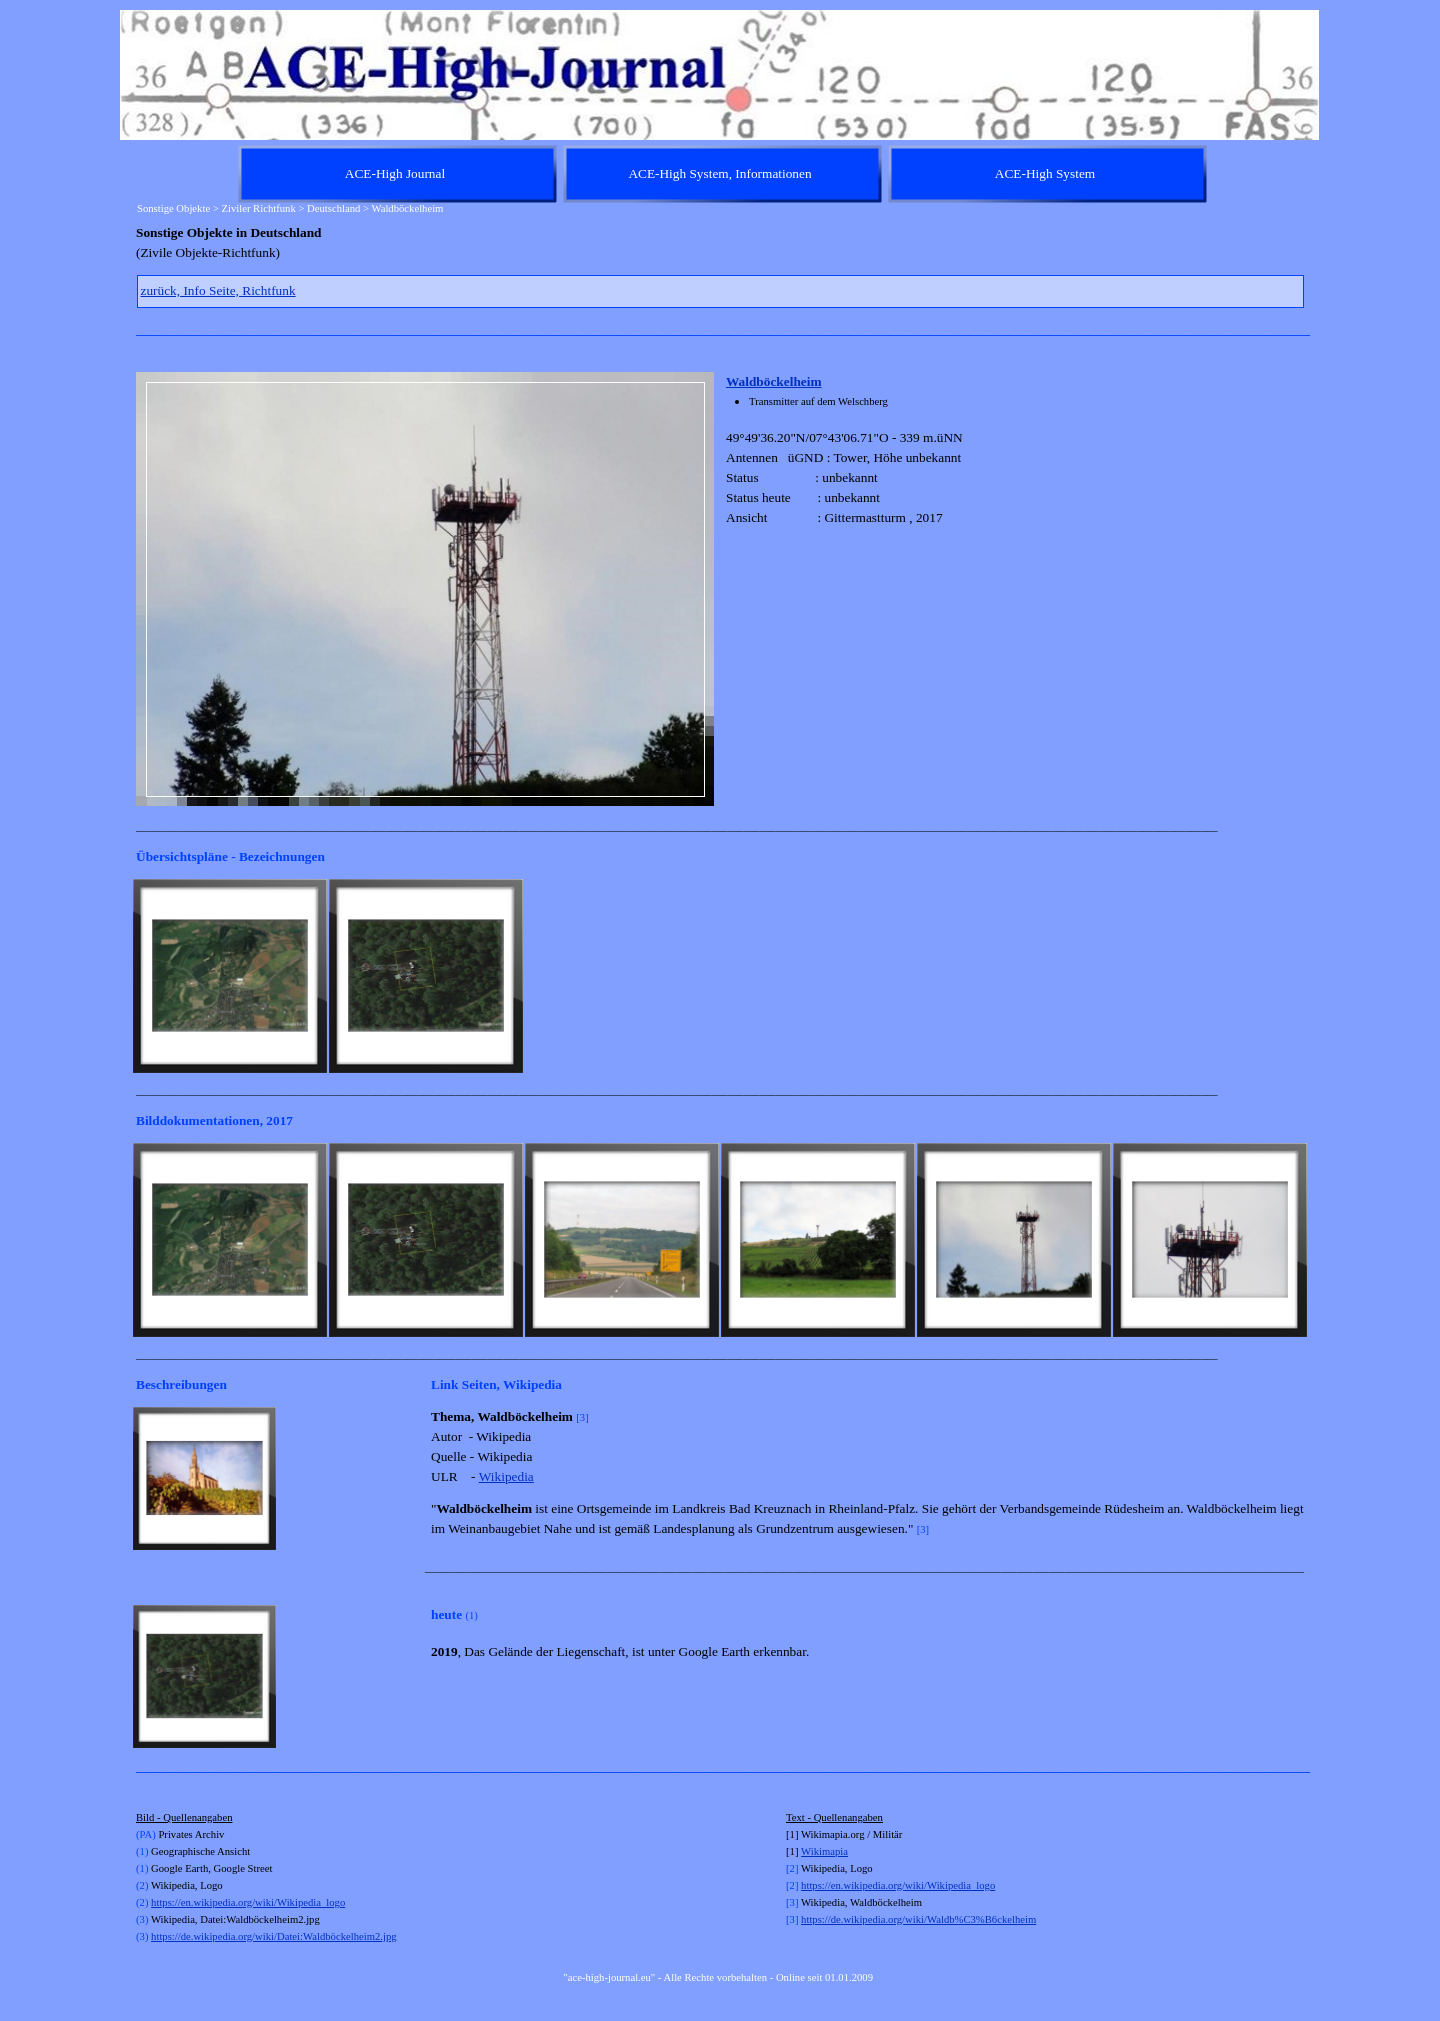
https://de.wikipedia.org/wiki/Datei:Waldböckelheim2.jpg (273, 1936)
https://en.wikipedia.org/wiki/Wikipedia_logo (248, 1902)
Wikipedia (506, 1476)
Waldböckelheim (774, 381)
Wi (807, 1851)
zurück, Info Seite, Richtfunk (218, 290)
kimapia (831, 1851)
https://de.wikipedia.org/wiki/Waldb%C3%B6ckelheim (918, 1919)
